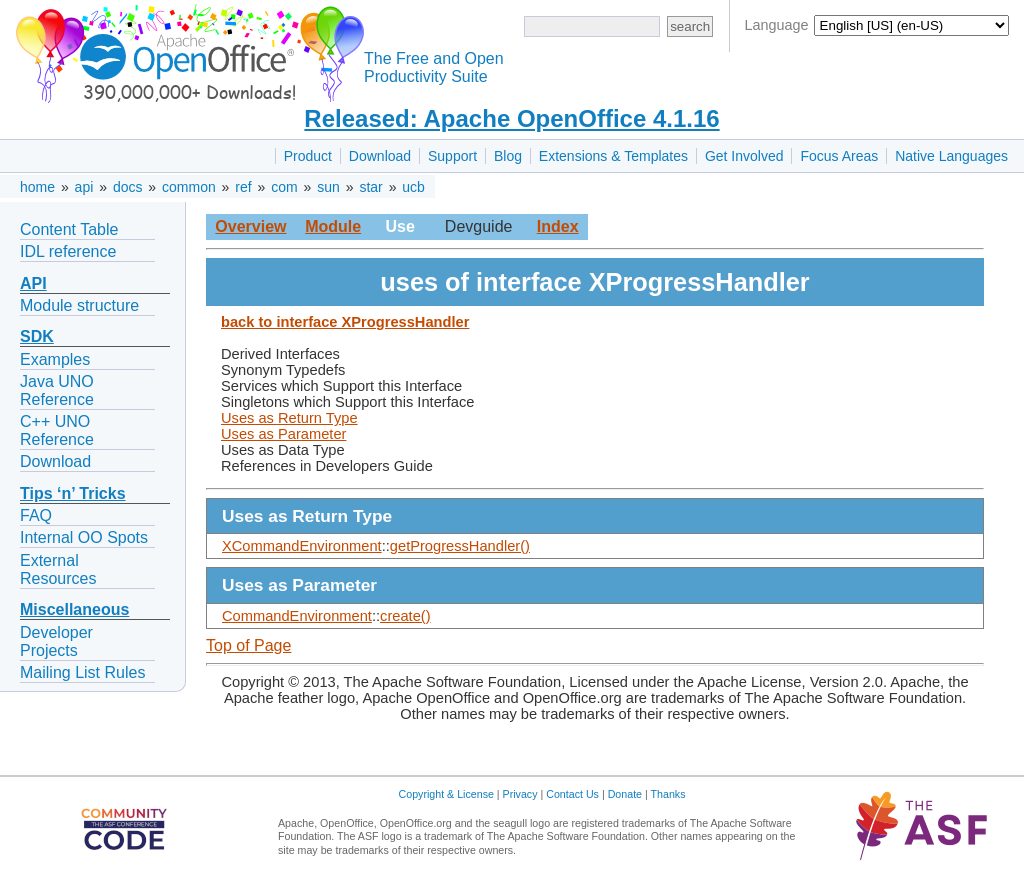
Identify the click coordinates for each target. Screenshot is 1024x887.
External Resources (58, 569)
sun (328, 187)
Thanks (668, 794)
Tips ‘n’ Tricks (73, 493)
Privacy (520, 794)
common (189, 187)
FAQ (36, 515)
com (284, 187)
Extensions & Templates (613, 156)
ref (243, 187)
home (37, 187)
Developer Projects (56, 641)
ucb (413, 187)
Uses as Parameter (283, 434)
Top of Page (248, 645)
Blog (508, 156)
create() (405, 616)
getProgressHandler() (460, 546)
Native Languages (951, 156)
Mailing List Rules (82, 672)
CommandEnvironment (297, 616)
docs (128, 187)
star (370, 187)
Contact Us (572, 794)
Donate (625, 794)
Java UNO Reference (57, 390)
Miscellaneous (74, 609)
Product (308, 156)
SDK (37, 336)
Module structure (79, 305)
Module (333, 226)
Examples (55, 359)
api (84, 187)
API (33, 283)
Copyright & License (446, 794)
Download (380, 156)
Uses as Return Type (289, 418)
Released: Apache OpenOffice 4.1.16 (511, 118)
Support (452, 156)
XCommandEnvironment (302, 546)
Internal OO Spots (84, 537)
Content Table (69, 229)
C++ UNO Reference (57, 430)
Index (558, 226)
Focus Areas (839, 156)
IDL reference (68, 251)
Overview (250, 226)
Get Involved (744, 156)
